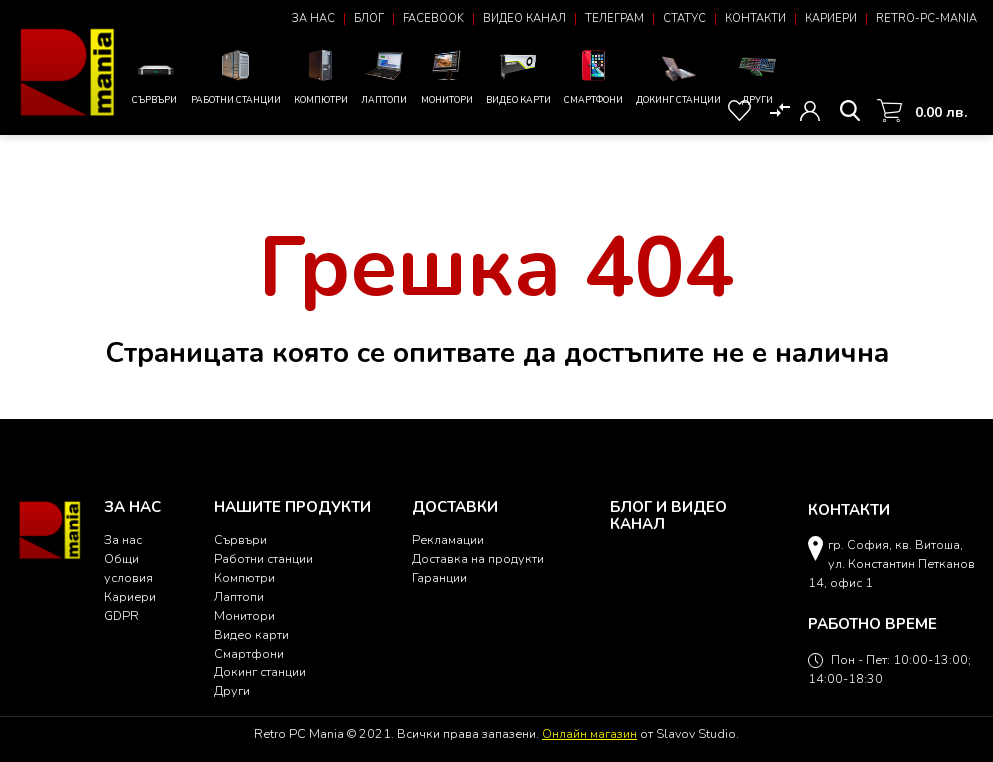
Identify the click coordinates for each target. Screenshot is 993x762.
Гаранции (439, 577)
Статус (684, 18)
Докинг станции (678, 79)
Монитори (447, 75)
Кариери (831, 18)
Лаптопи (384, 75)
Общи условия (128, 568)
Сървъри (155, 80)
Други (757, 75)
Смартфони (593, 75)
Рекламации (448, 539)
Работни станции (236, 75)
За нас (313, 18)
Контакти (755, 18)
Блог (369, 18)
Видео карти (518, 75)
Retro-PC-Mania (926, 18)
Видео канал (524, 18)
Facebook (433, 18)
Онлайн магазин (589, 733)
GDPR (121, 615)
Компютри (321, 75)
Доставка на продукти (478, 558)
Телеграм (614, 18)
